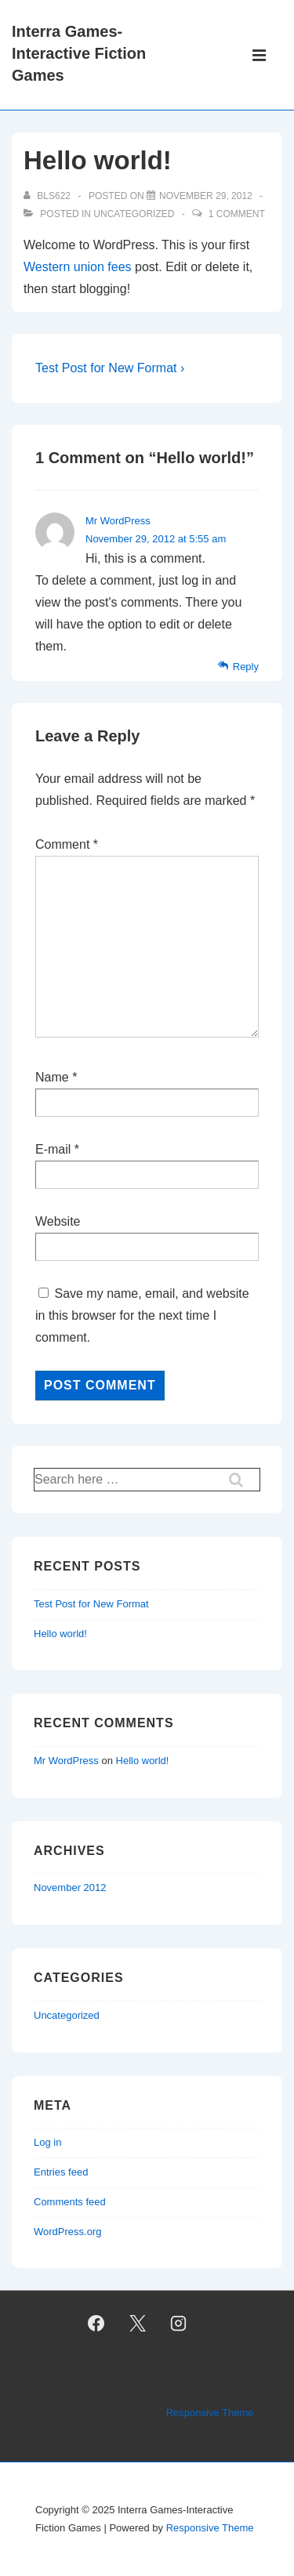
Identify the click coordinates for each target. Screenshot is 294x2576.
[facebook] (96, 2322)
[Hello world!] (205, 195)
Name (52, 1077)
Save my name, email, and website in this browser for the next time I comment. (142, 1315)
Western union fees (78, 267)
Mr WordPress (118, 521)
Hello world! (60, 1633)
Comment (66, 844)
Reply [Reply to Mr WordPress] (246, 666)
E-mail (53, 1149)
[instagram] (179, 2322)
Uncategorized (133, 213)
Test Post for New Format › (109, 368)
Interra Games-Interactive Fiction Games (79, 53)
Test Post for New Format (91, 1604)
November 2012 (70, 1887)
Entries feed (61, 2172)
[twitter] (137, 2322)
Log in (47, 2142)
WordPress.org (67, 2231)
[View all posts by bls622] (48, 195)
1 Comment (237, 213)
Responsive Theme (210, 2412)
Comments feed (70, 2202)
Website (58, 1221)
